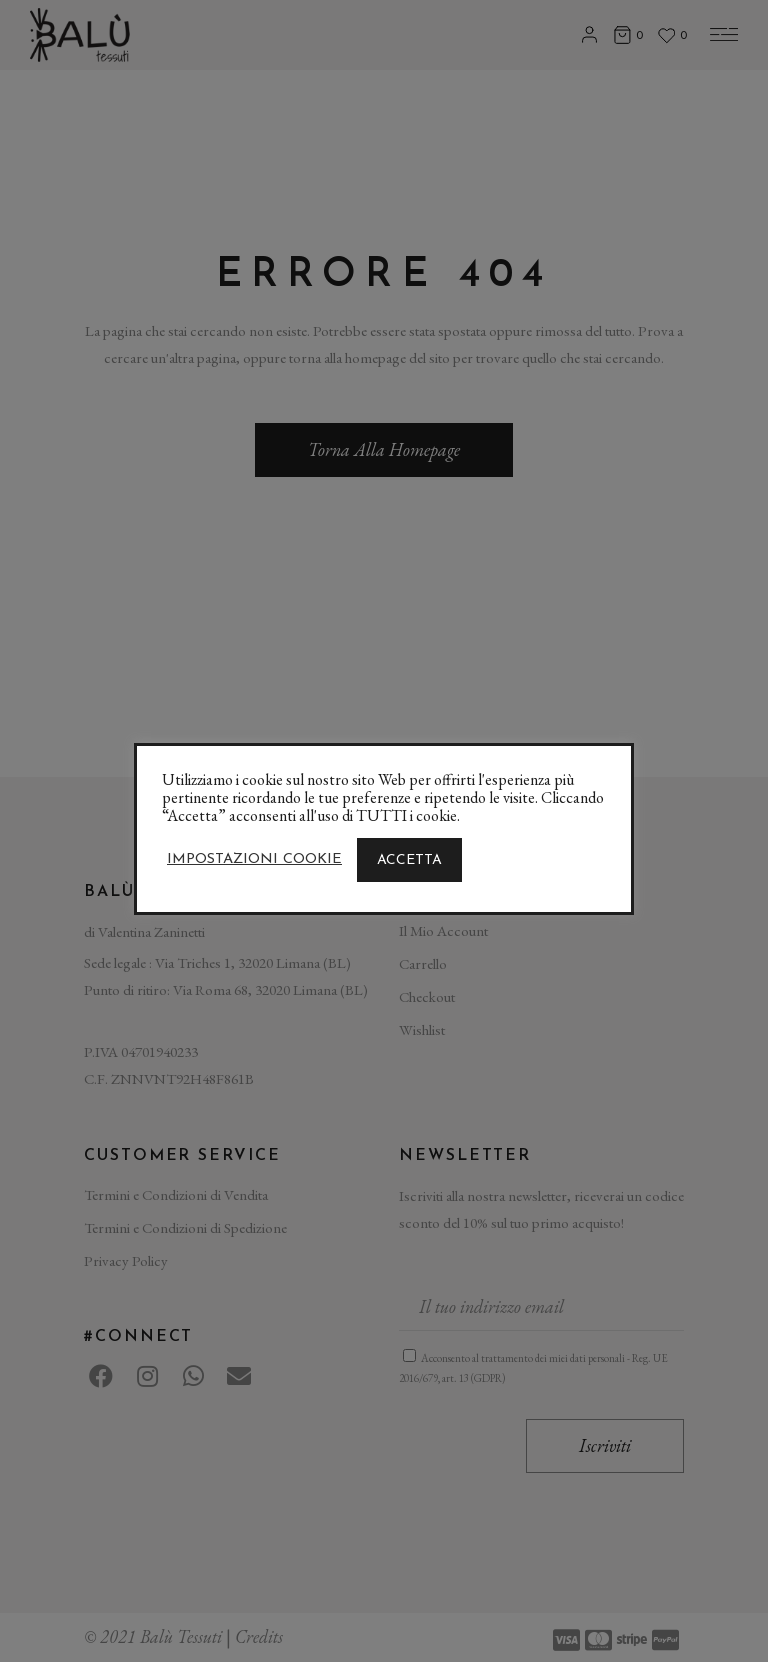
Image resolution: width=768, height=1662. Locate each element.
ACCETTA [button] (409, 860)
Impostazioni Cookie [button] (254, 859)
